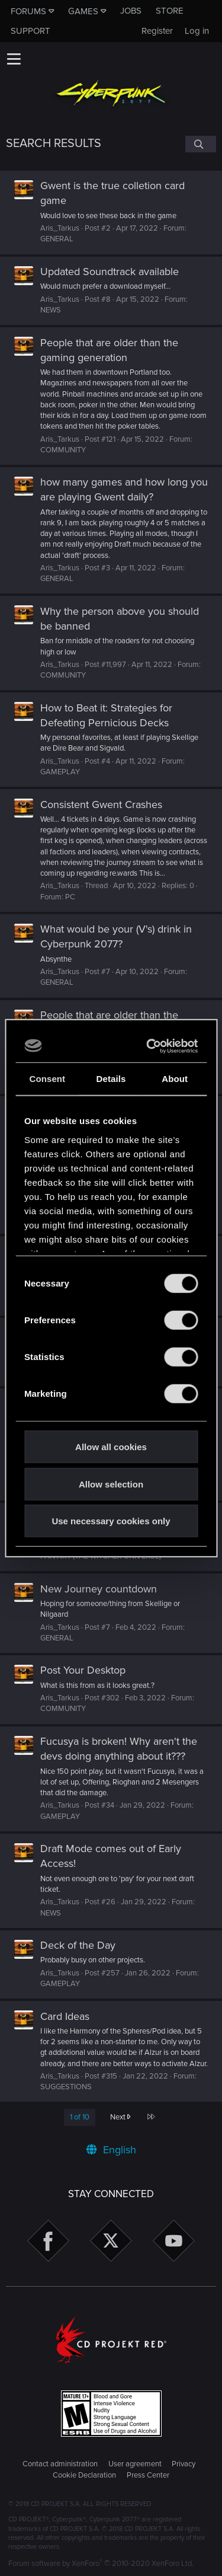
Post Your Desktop (83, 1670)
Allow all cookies (111, 1447)
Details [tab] (111, 1079)
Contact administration (60, 2464)
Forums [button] (28, 11)
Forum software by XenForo (101, 2563)
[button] (13, 58)
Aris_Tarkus (59, 228)
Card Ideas (64, 2016)
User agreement (135, 2464)
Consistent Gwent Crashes (101, 804)
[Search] (200, 144)
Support (30, 30)
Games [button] (83, 11)
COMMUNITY (63, 450)
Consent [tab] (47, 1079)
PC (70, 897)
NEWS (50, 310)
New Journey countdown (98, 1588)
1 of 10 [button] (79, 2117)
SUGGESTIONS (66, 2087)
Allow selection (111, 1484)
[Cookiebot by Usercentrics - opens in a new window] (151, 1046)
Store (170, 10)
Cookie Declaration (84, 2475)
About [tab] (175, 1079)
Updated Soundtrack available (109, 271)
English (111, 2149)
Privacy (183, 2464)
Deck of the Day (77, 1945)
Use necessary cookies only (111, 1521)
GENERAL (56, 239)
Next (120, 2117)
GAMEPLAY (60, 772)
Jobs (130, 10)
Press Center (148, 2475)
